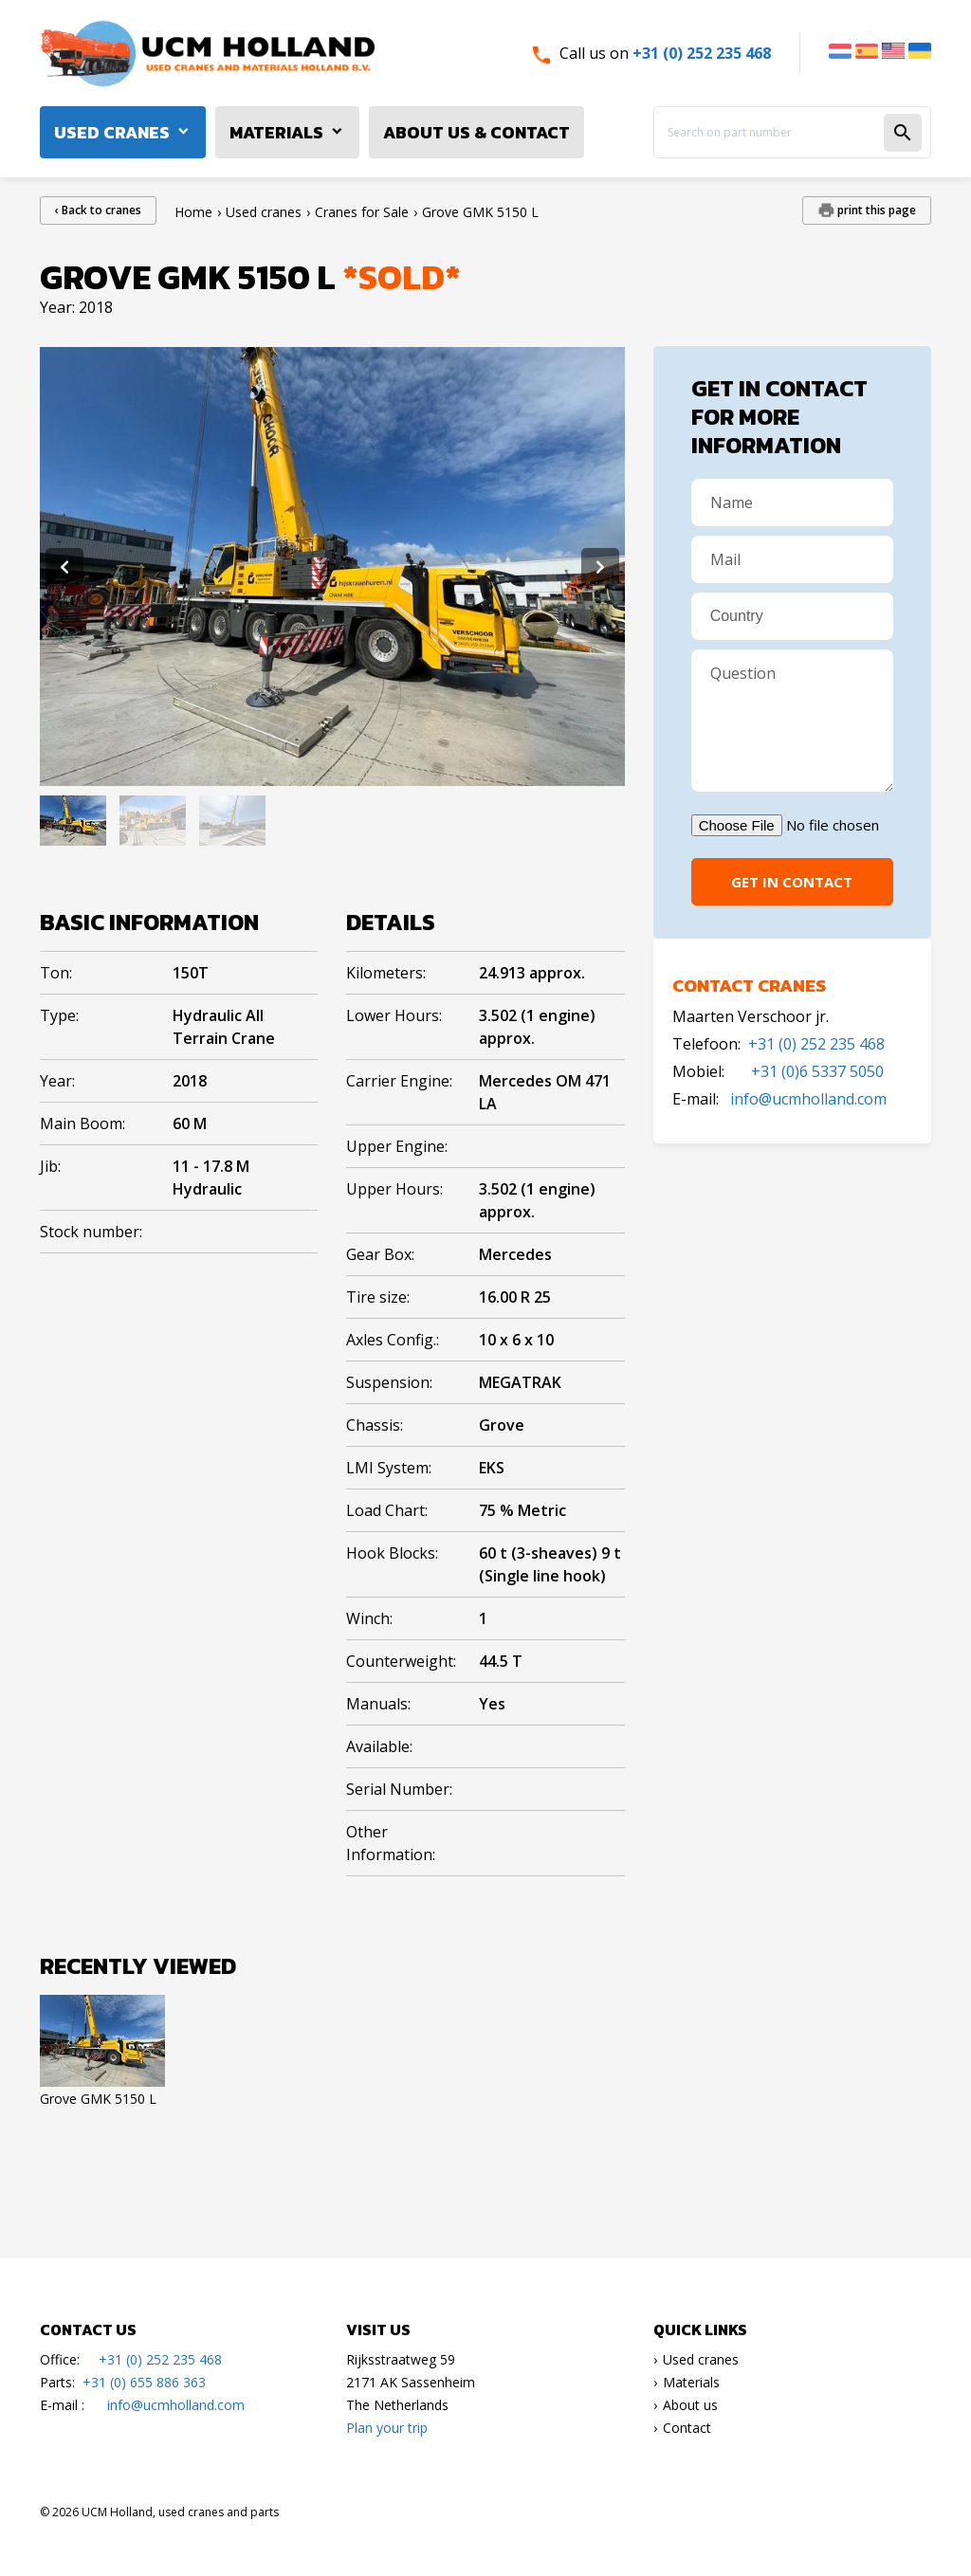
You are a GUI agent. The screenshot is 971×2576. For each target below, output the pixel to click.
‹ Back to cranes (98, 210)
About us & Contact (476, 132)
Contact (687, 2428)
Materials (276, 132)
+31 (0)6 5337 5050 (817, 1071)
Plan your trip (387, 2428)
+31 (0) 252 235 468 (701, 53)
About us (690, 2405)
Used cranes (112, 132)
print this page (875, 210)
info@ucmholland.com (808, 1098)
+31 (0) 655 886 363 (144, 2382)
